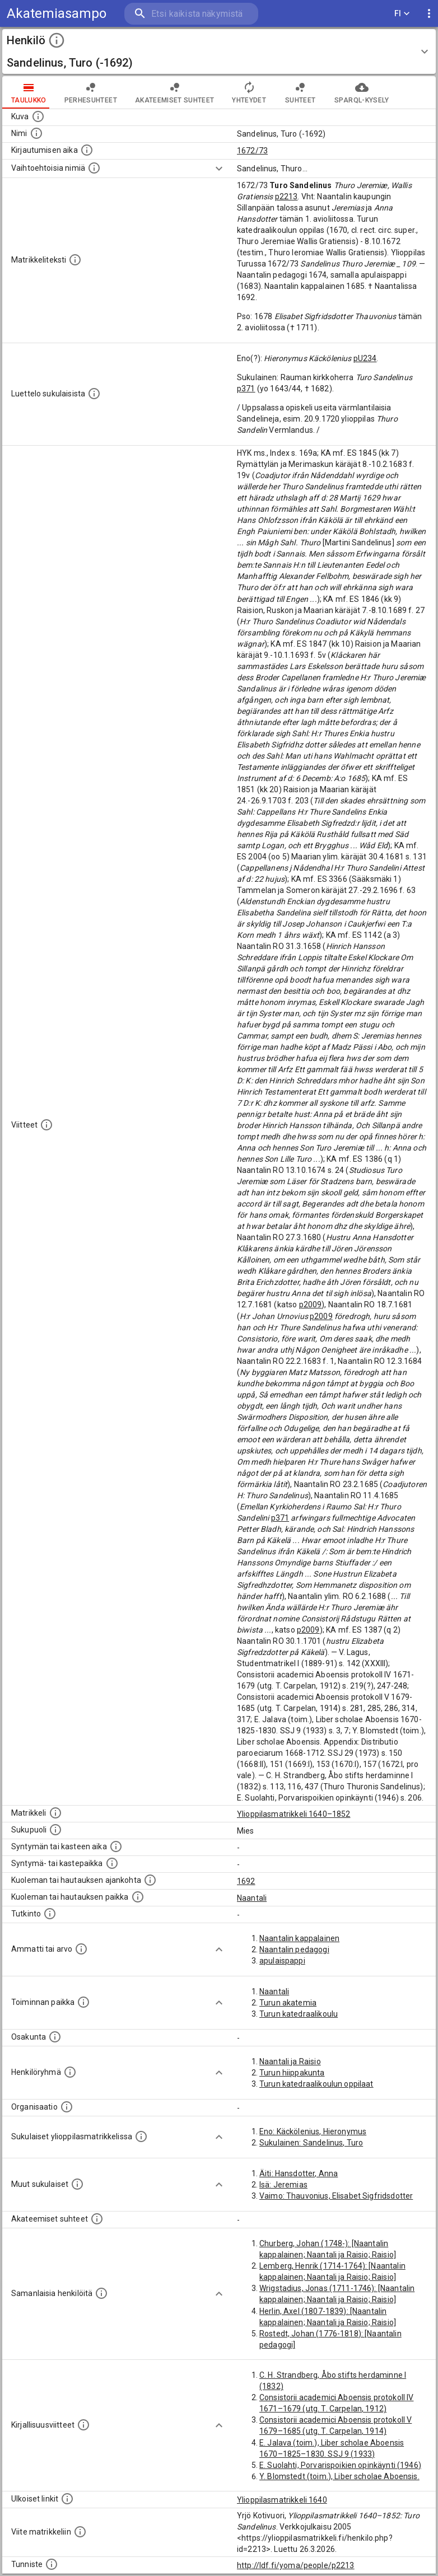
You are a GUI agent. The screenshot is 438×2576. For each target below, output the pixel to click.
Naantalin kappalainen (299, 1938)
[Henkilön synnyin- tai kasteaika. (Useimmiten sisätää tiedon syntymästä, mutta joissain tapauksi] (116, 1846)
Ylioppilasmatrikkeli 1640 (282, 2499)
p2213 (286, 196)
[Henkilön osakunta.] (55, 2037)
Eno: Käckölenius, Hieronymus (312, 2131)
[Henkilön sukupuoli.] (55, 1830)
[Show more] (219, 168)
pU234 (365, 358)
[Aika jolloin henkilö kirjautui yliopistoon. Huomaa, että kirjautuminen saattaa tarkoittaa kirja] (87, 150)
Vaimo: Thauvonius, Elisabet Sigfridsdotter (336, 2195)
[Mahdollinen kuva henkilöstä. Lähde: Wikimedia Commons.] (38, 116)
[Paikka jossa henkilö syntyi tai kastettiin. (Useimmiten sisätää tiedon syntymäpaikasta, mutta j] (112, 1863)
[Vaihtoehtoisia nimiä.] (94, 168)
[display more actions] (429, 14)
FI (402, 13)
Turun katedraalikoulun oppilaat (316, 2083)
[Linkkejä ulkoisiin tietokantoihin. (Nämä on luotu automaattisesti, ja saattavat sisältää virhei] (67, 2499)
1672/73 (252, 150)
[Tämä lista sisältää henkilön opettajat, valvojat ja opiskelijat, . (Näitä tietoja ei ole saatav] (97, 2219)
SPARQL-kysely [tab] (361, 92)
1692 (246, 1881)
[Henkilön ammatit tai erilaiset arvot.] (81, 1949)
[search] (191, 14)
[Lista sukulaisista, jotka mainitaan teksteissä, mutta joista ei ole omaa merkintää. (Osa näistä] (77, 2184)
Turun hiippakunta (292, 2072)
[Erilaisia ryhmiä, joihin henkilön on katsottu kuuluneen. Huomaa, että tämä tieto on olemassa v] (70, 2072)
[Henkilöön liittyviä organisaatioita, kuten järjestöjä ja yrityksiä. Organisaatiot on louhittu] (67, 2107)
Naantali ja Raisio (290, 2061)
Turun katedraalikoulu (298, 2013)
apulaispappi (282, 1960)
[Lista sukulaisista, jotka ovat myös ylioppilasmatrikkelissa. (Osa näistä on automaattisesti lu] (141, 2136)
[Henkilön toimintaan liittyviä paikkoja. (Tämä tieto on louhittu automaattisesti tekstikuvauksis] (83, 2002)
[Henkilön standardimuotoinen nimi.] (36, 133)
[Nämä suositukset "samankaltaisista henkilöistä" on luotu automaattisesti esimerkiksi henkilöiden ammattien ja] (101, 2293)
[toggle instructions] (57, 40)
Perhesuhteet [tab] (90, 92)
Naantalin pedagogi (294, 1949)
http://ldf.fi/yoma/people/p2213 (296, 2565)
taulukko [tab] (28, 92)
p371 (246, 388)
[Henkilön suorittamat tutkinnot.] (50, 1914)
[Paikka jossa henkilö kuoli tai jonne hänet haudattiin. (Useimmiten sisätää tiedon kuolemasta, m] (138, 1897)
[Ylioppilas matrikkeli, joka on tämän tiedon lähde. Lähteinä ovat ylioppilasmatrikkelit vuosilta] (55, 1813)
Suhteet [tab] (300, 92)
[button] (219, 51)
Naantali (252, 1898)
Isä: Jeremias (283, 2184)
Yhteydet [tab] (249, 92)
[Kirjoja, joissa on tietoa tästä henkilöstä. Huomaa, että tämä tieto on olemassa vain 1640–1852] (83, 2425)
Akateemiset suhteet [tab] (174, 92)
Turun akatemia (287, 2002)
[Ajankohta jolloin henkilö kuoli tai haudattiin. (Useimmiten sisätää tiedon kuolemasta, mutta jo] (150, 1880)
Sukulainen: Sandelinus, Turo (311, 2142)
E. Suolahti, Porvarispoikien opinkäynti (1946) (340, 2465)
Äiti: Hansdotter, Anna (298, 2173)
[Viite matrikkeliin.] (80, 2532)
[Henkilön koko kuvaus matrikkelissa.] (75, 260)
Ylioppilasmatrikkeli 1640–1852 (294, 1814)
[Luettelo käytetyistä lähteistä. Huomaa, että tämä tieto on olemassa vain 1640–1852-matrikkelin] (46, 1125)
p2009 (310, 1304)
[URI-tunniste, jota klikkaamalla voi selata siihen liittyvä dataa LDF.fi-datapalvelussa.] (51, 2564)
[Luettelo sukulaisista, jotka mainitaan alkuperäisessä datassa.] (94, 394)
